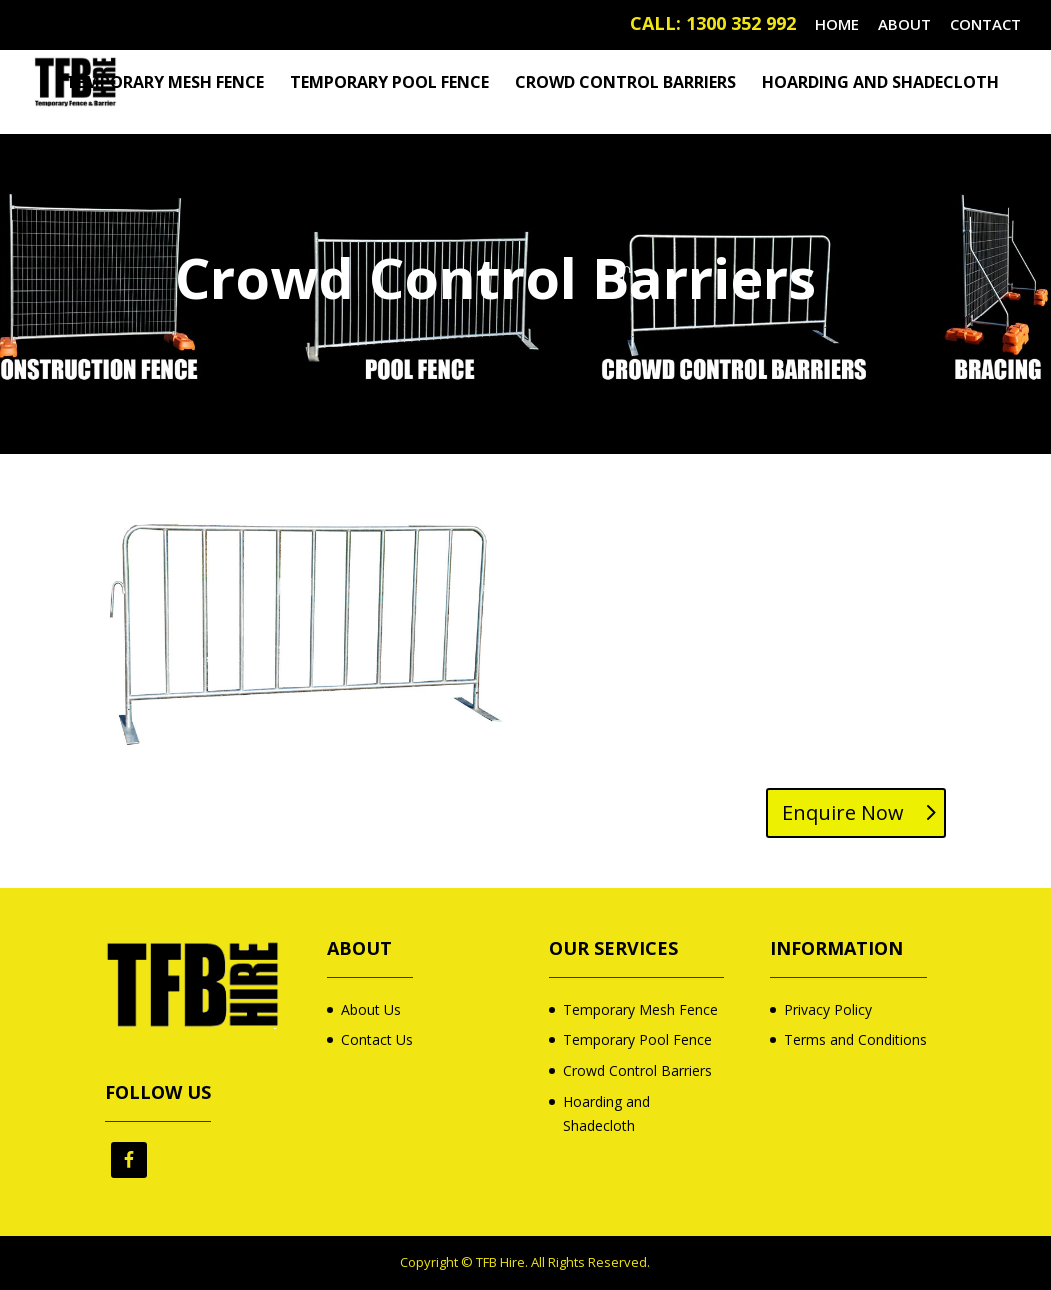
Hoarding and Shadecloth (880, 84)
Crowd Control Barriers (625, 84)
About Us (371, 1009)
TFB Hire (500, 1262)
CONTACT (985, 25)
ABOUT (904, 25)
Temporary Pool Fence (389, 84)
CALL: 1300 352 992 (713, 25)
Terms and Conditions (855, 1039)
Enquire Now (843, 812)
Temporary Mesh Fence (165, 84)
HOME (837, 25)
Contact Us (377, 1039)
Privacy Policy (828, 1009)
